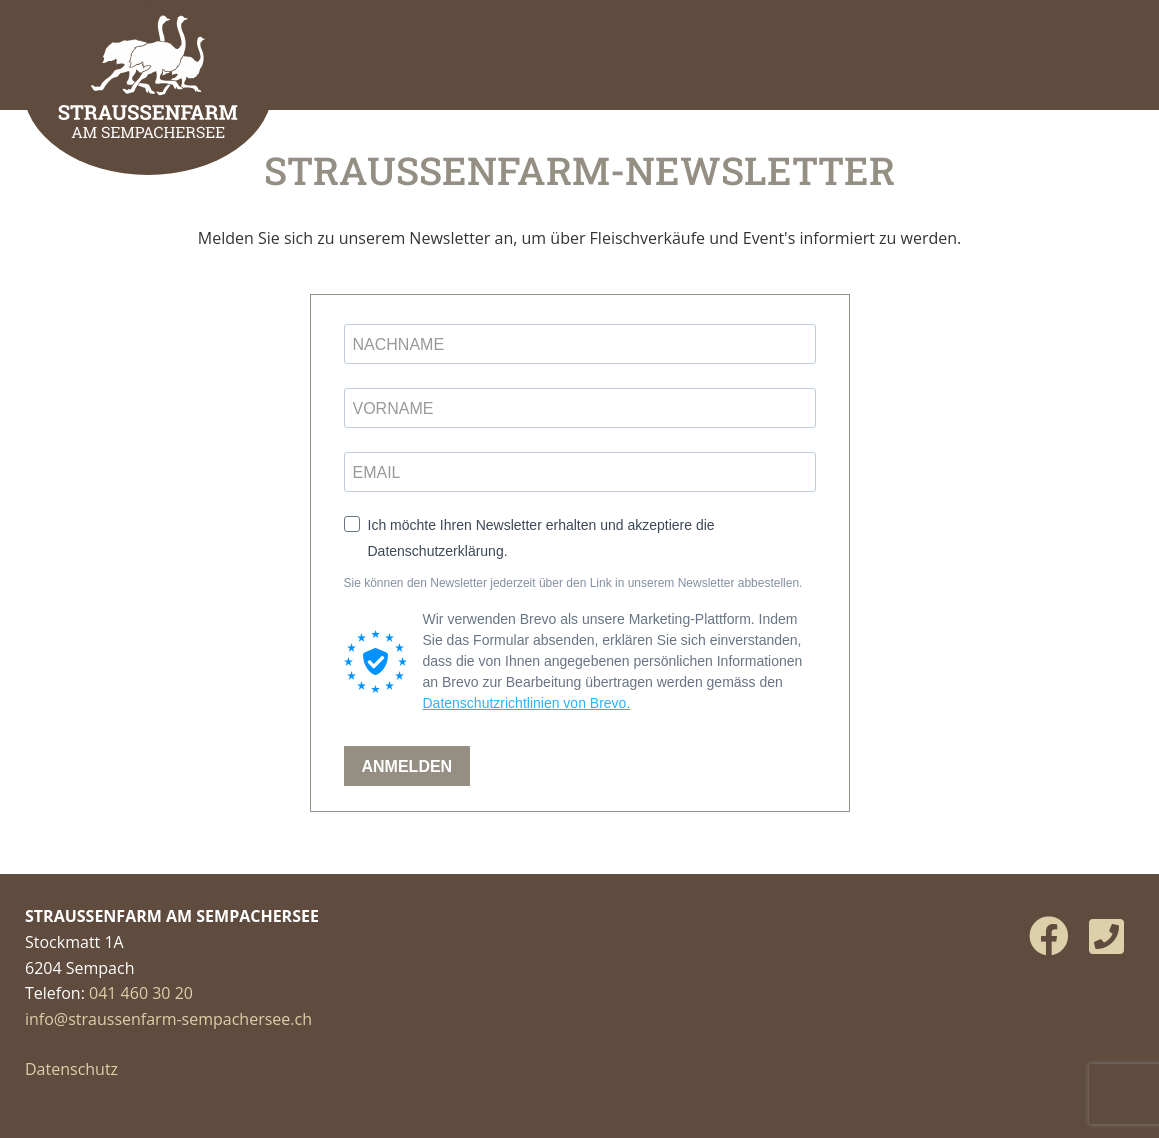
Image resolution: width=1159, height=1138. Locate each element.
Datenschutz (71, 1069)
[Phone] (1106, 935)
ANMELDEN (407, 766)
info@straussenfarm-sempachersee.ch (168, 1019)
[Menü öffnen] (1114, 45)
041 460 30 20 (141, 993)
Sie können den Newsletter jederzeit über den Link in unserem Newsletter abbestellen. (573, 583)
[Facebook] (1049, 935)
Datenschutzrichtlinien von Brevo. (527, 703)
